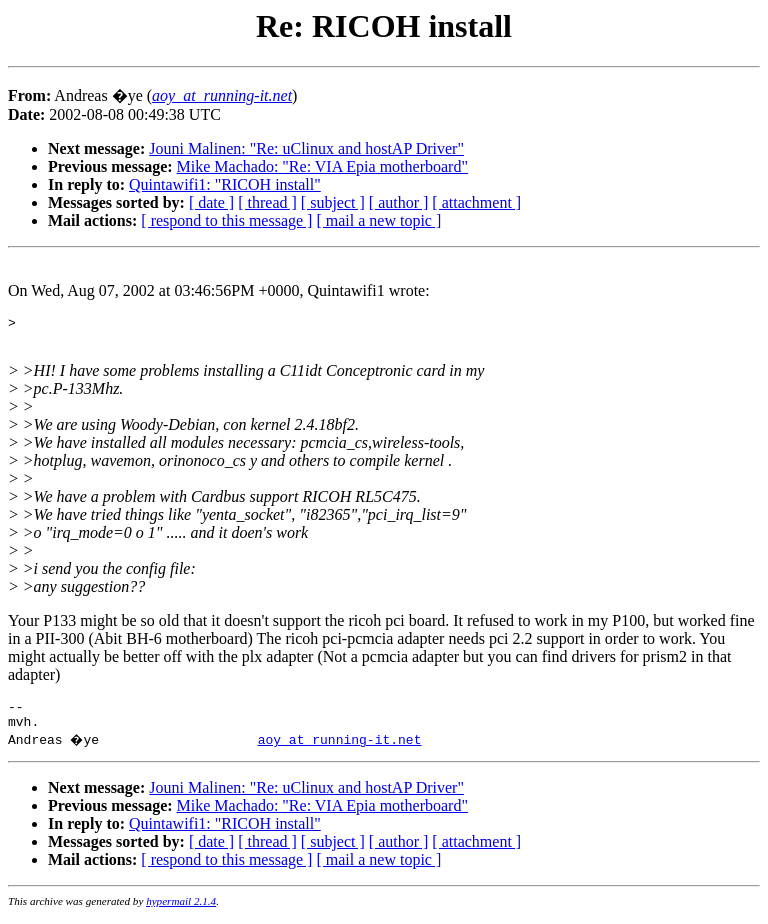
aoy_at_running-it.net (340, 748)
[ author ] (399, 202)
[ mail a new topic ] (378, 220)
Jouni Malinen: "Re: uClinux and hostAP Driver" (306, 148)
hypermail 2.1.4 (181, 910)
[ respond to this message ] (226, 220)
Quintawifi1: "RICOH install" (225, 184)
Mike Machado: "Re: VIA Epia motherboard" (322, 166)
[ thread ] (267, 202)
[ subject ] (333, 202)
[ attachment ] (476, 202)
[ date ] (211, 202)
